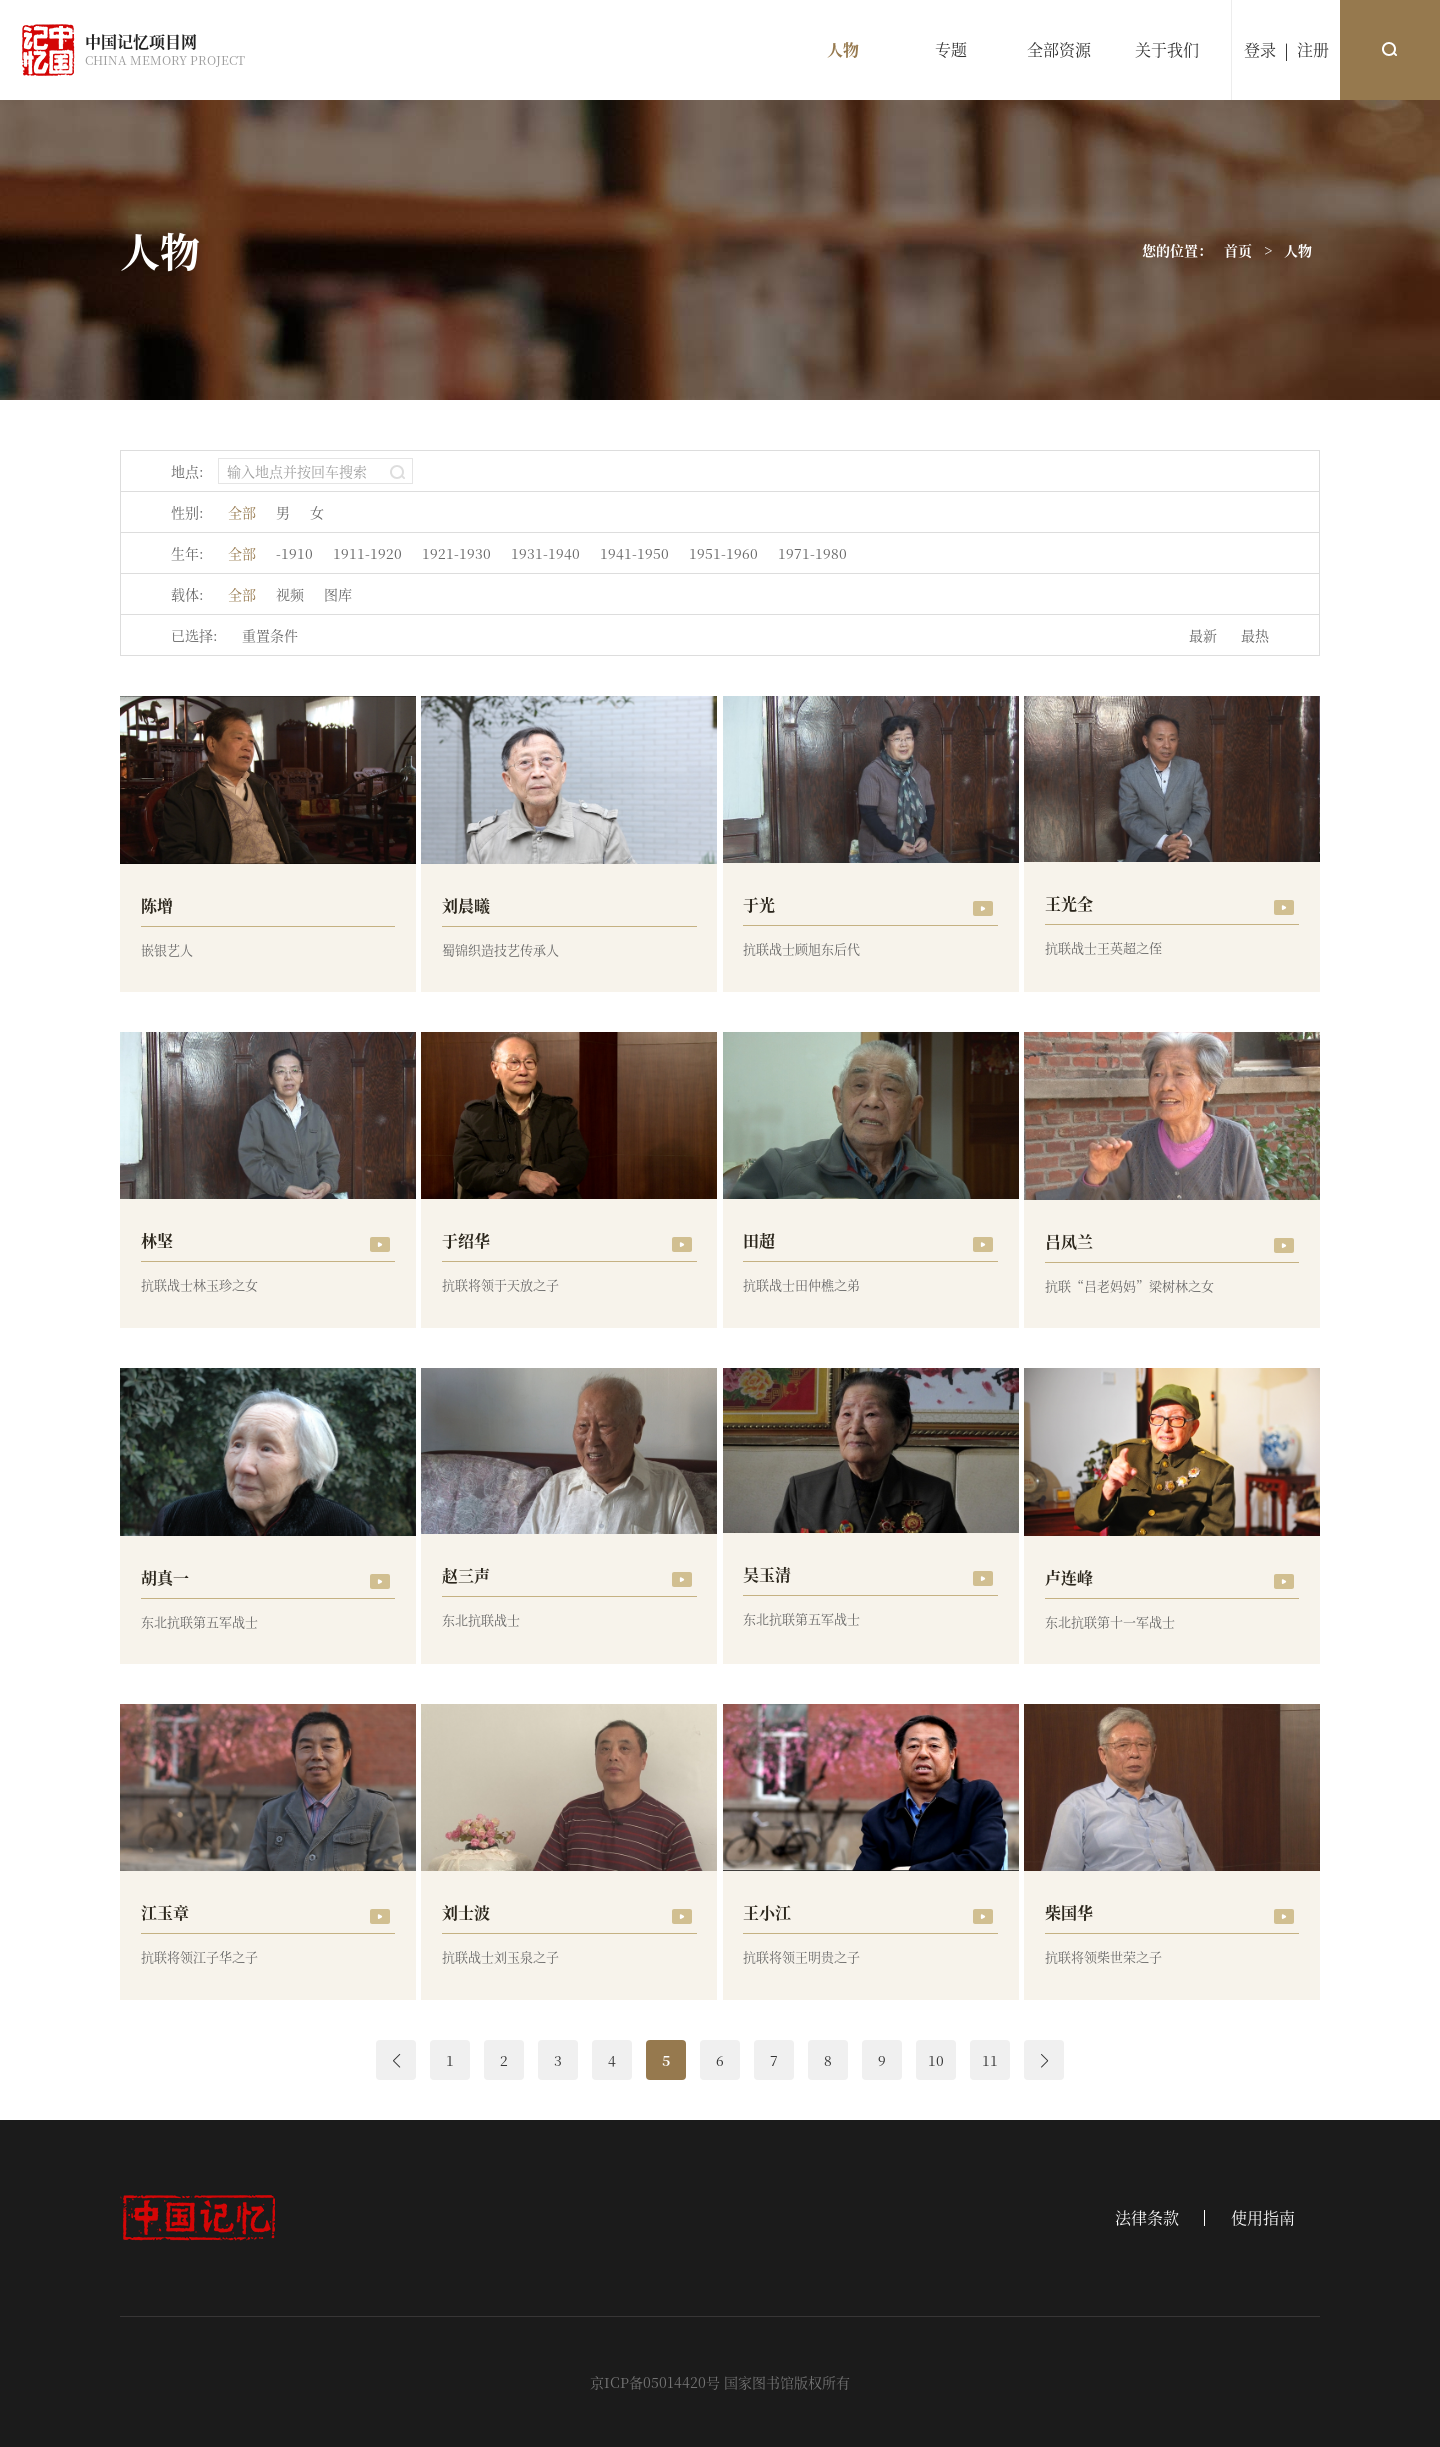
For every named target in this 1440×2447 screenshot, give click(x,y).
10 (936, 2060)
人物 (843, 49)
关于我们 (1167, 49)
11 (990, 2060)
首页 (1238, 250)
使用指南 (1263, 2218)
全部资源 (1059, 49)
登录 (1260, 49)
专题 (951, 49)
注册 (1313, 49)
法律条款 (1147, 2218)
